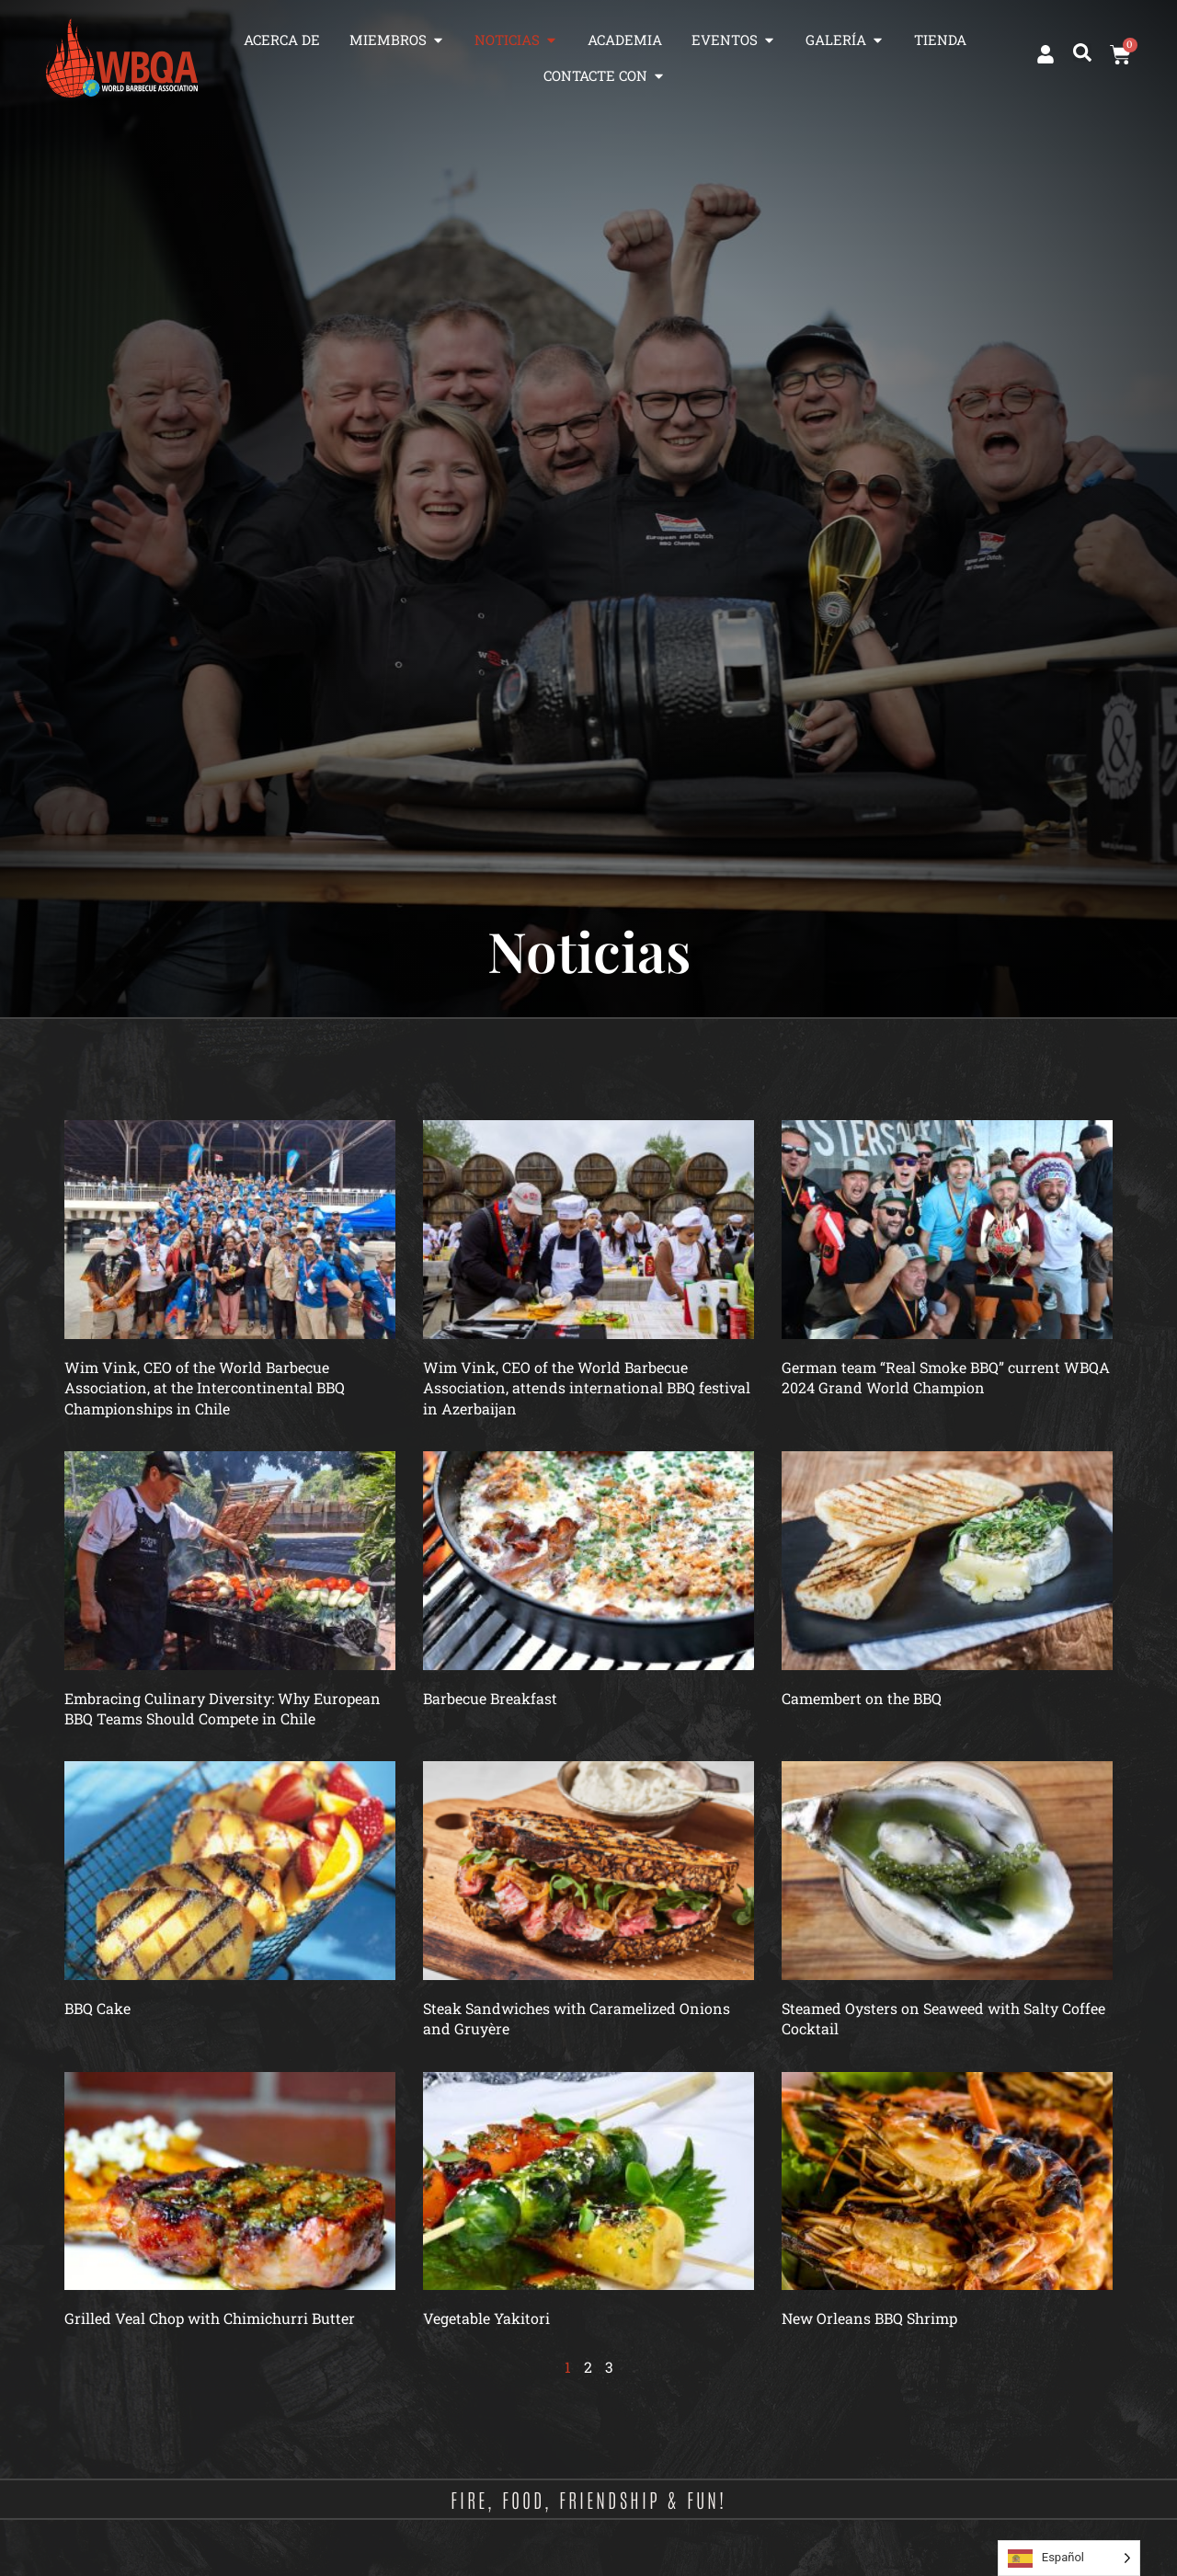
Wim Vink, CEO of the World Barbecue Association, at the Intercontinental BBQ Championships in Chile (204, 1387)
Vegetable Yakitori (486, 2318)
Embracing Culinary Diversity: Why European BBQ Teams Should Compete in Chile (222, 1708)
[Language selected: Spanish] (1069, 2558)
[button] (1082, 52)
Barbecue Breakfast (490, 1698)
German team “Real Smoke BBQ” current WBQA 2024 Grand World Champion (946, 1377)
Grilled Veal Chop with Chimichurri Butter (209, 2318)
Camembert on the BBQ (862, 1698)
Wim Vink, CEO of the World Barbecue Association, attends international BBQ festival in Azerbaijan (586, 1387)
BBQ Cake (97, 2008)
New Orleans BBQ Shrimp (869, 2318)
